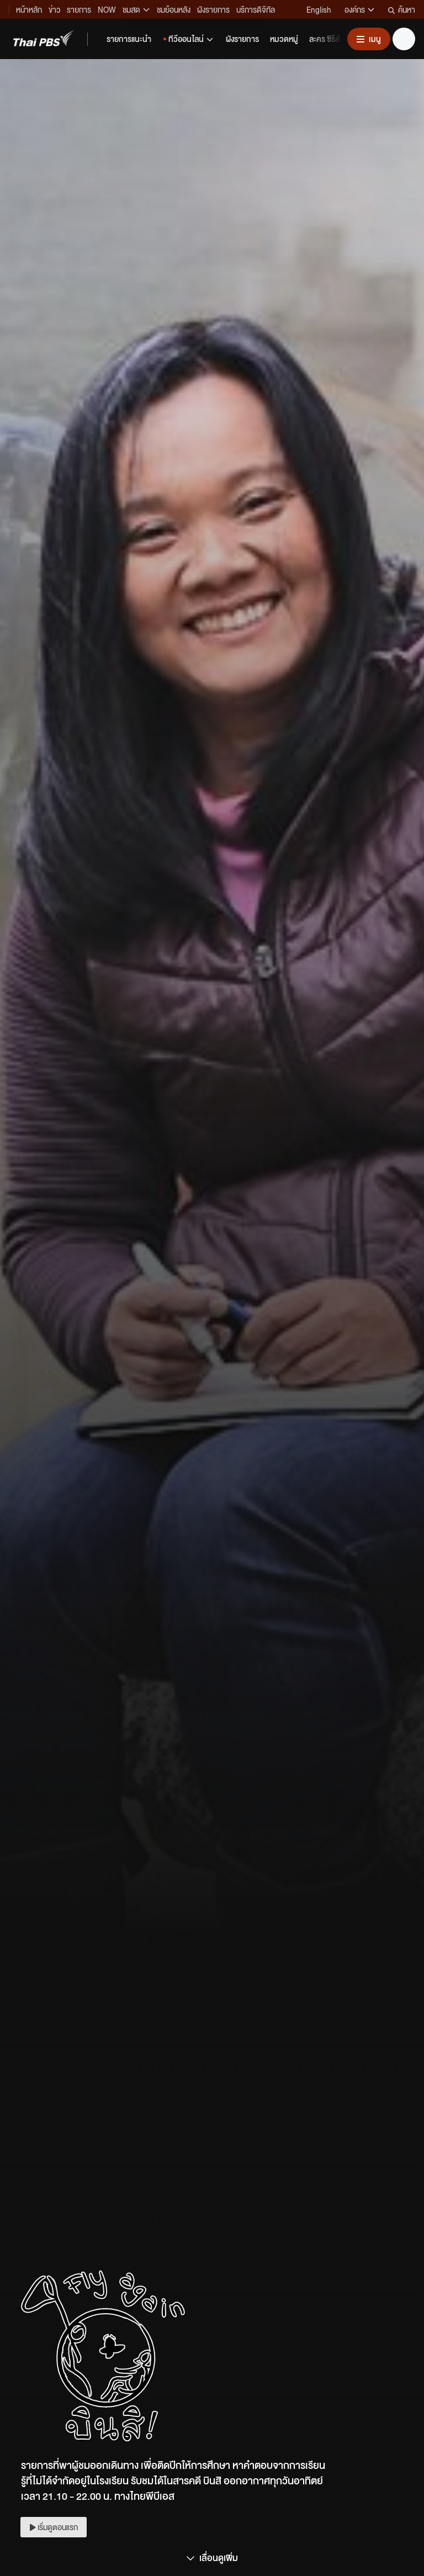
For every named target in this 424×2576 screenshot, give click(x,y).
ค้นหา (401, 9)
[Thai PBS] (43, 38)
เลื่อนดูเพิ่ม (212, 2557)
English (318, 9)
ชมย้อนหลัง (173, 9)
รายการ (79, 9)
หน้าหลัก (29, 9)
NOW (107, 9)
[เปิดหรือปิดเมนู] (368, 39)
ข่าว (54, 9)
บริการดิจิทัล (255, 9)
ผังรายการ (213, 9)
